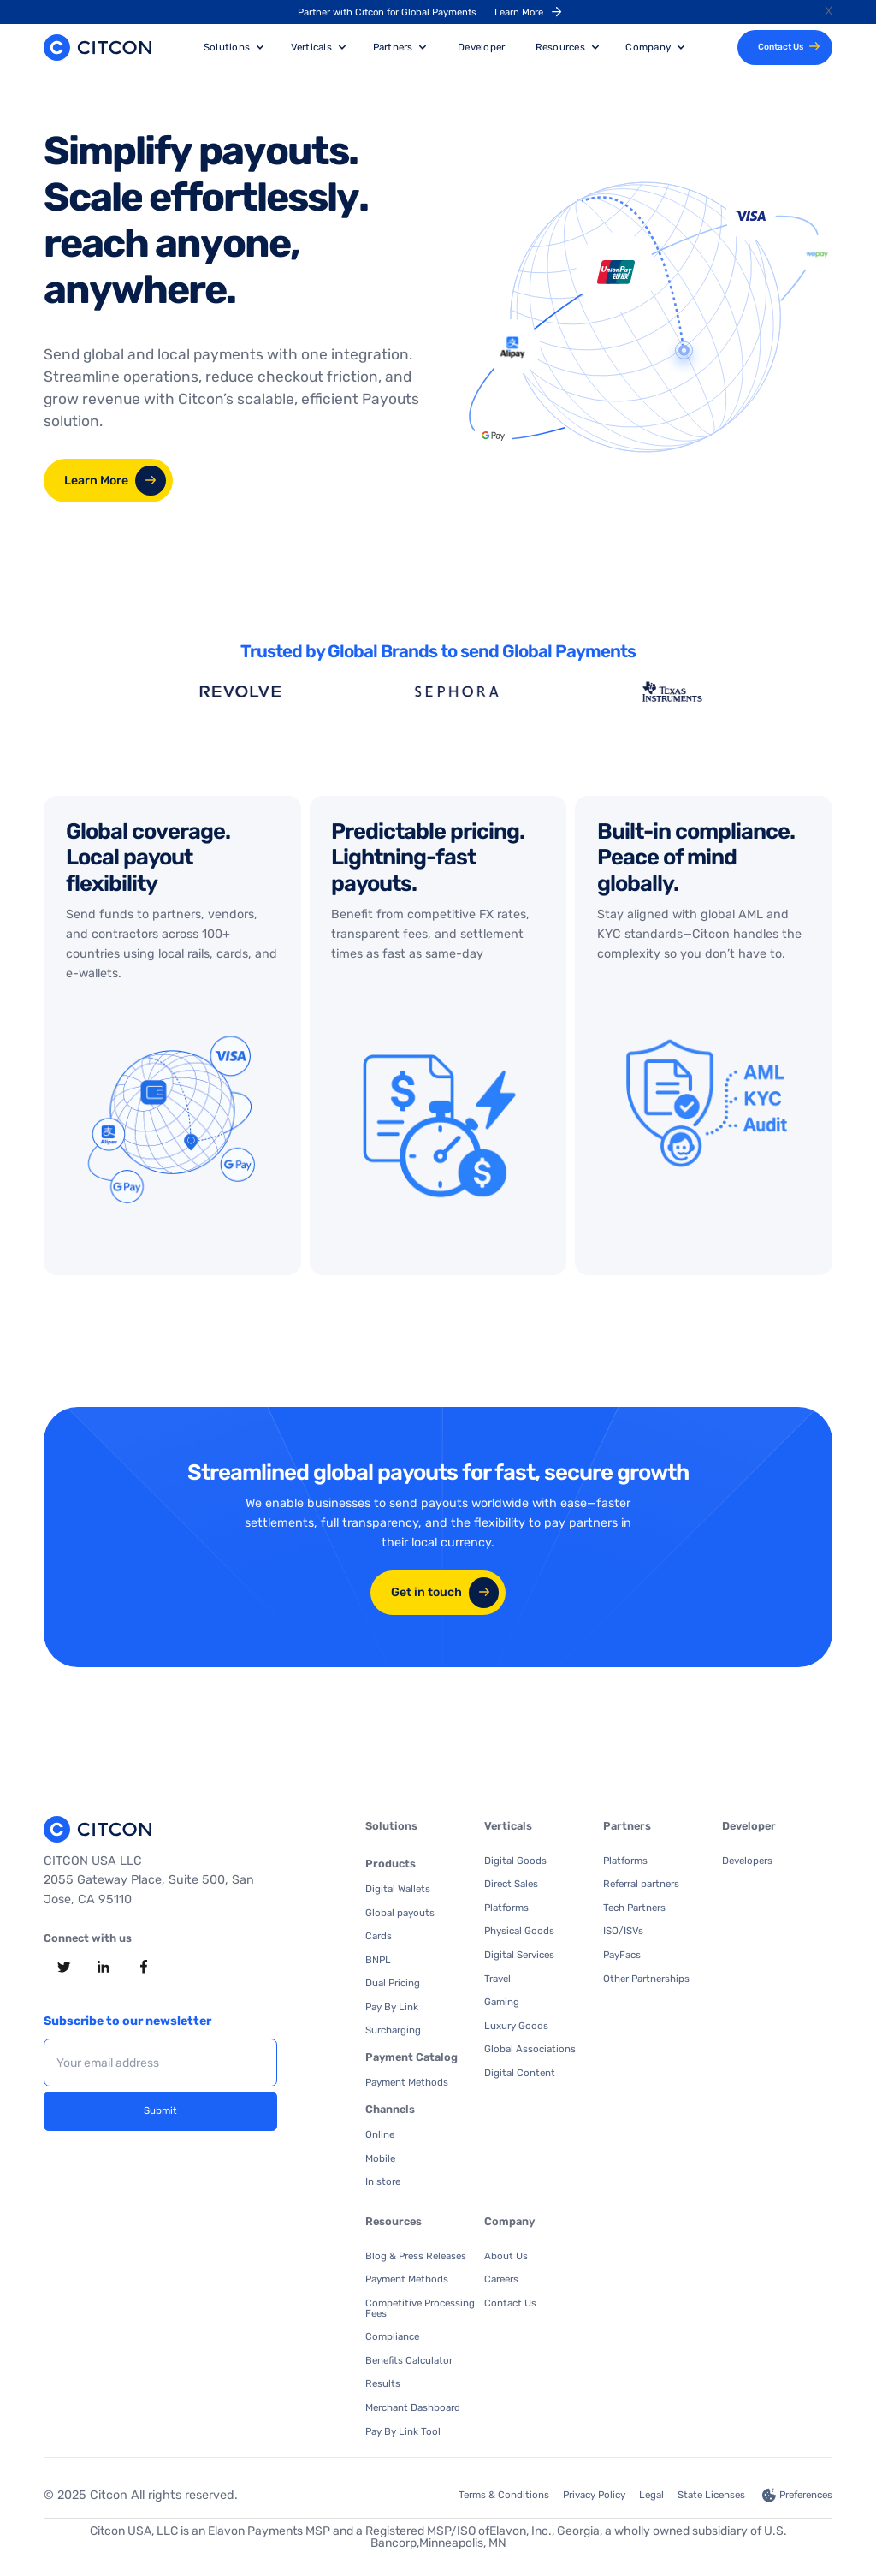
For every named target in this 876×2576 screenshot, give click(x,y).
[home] (97, 47)
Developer (481, 47)
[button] (234, 47)
